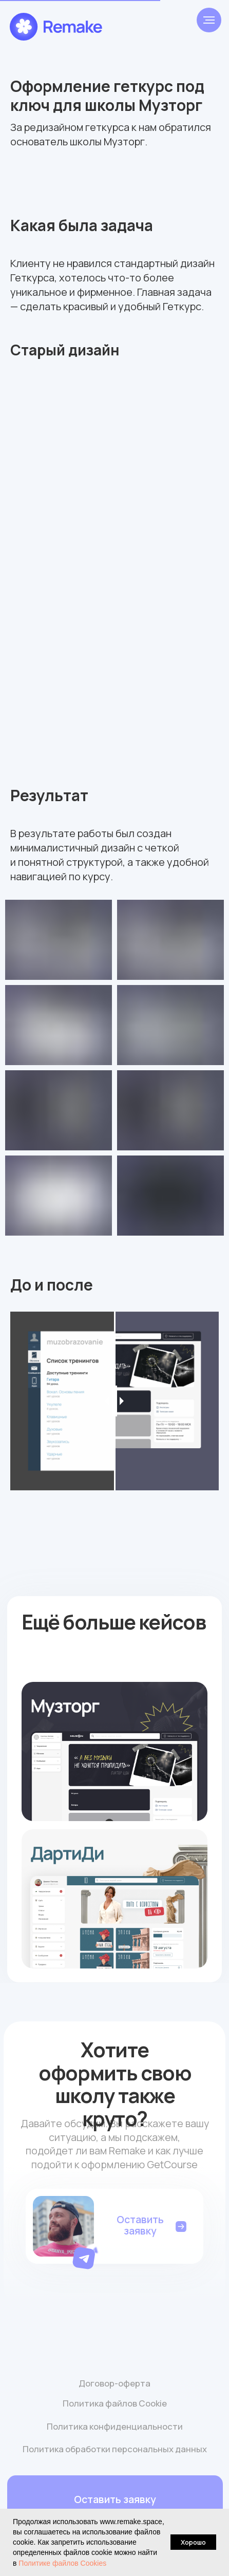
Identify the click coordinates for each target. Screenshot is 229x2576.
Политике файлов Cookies (62, 2563)
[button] (86, 2255)
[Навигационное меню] (209, 20)
